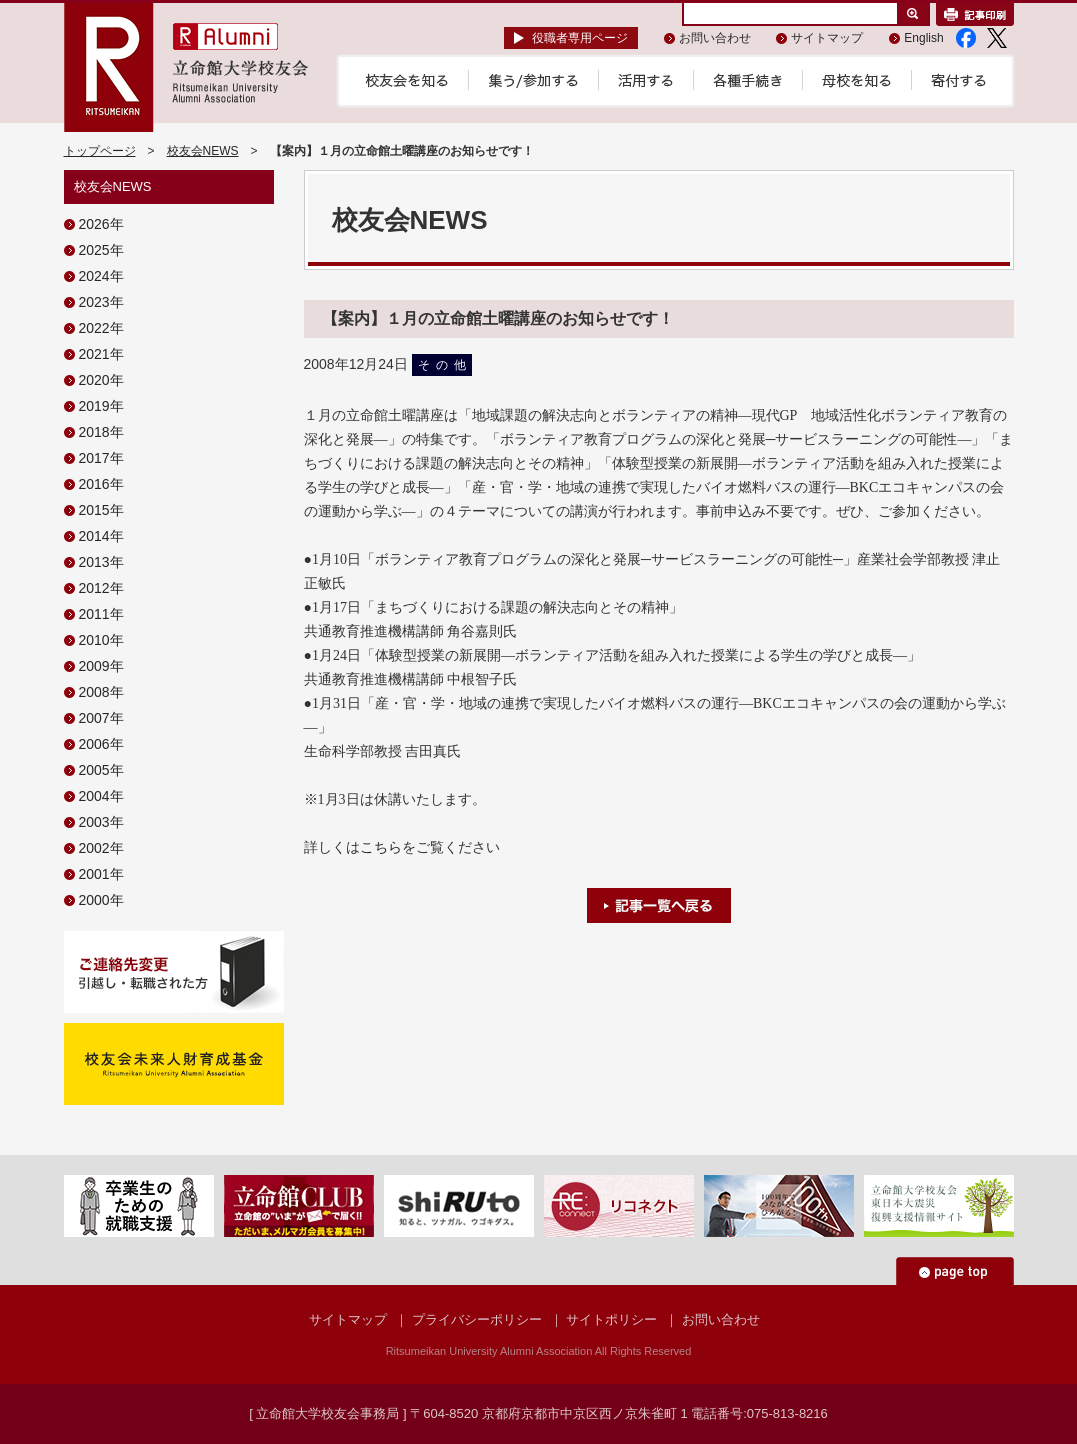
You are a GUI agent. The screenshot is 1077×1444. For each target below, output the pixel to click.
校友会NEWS (203, 151)
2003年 (101, 822)
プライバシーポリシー (477, 1319)
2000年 (101, 900)
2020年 (101, 380)
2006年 (101, 744)
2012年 (101, 588)
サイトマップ (827, 38)
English (923, 38)
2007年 (101, 718)
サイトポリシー (611, 1319)
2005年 (101, 770)
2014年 (101, 536)
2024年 (101, 276)
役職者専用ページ (580, 38)
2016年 (101, 484)
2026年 (101, 224)
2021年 (101, 354)
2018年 (101, 432)
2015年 (101, 510)
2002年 (101, 848)
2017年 (101, 458)
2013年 (101, 562)
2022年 (101, 328)
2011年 (101, 614)
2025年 (101, 250)
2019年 (101, 406)
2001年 (101, 874)
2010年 (101, 640)
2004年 (101, 796)
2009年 (101, 666)
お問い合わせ (715, 38)
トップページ (100, 151)
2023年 (101, 302)
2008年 (101, 692)
